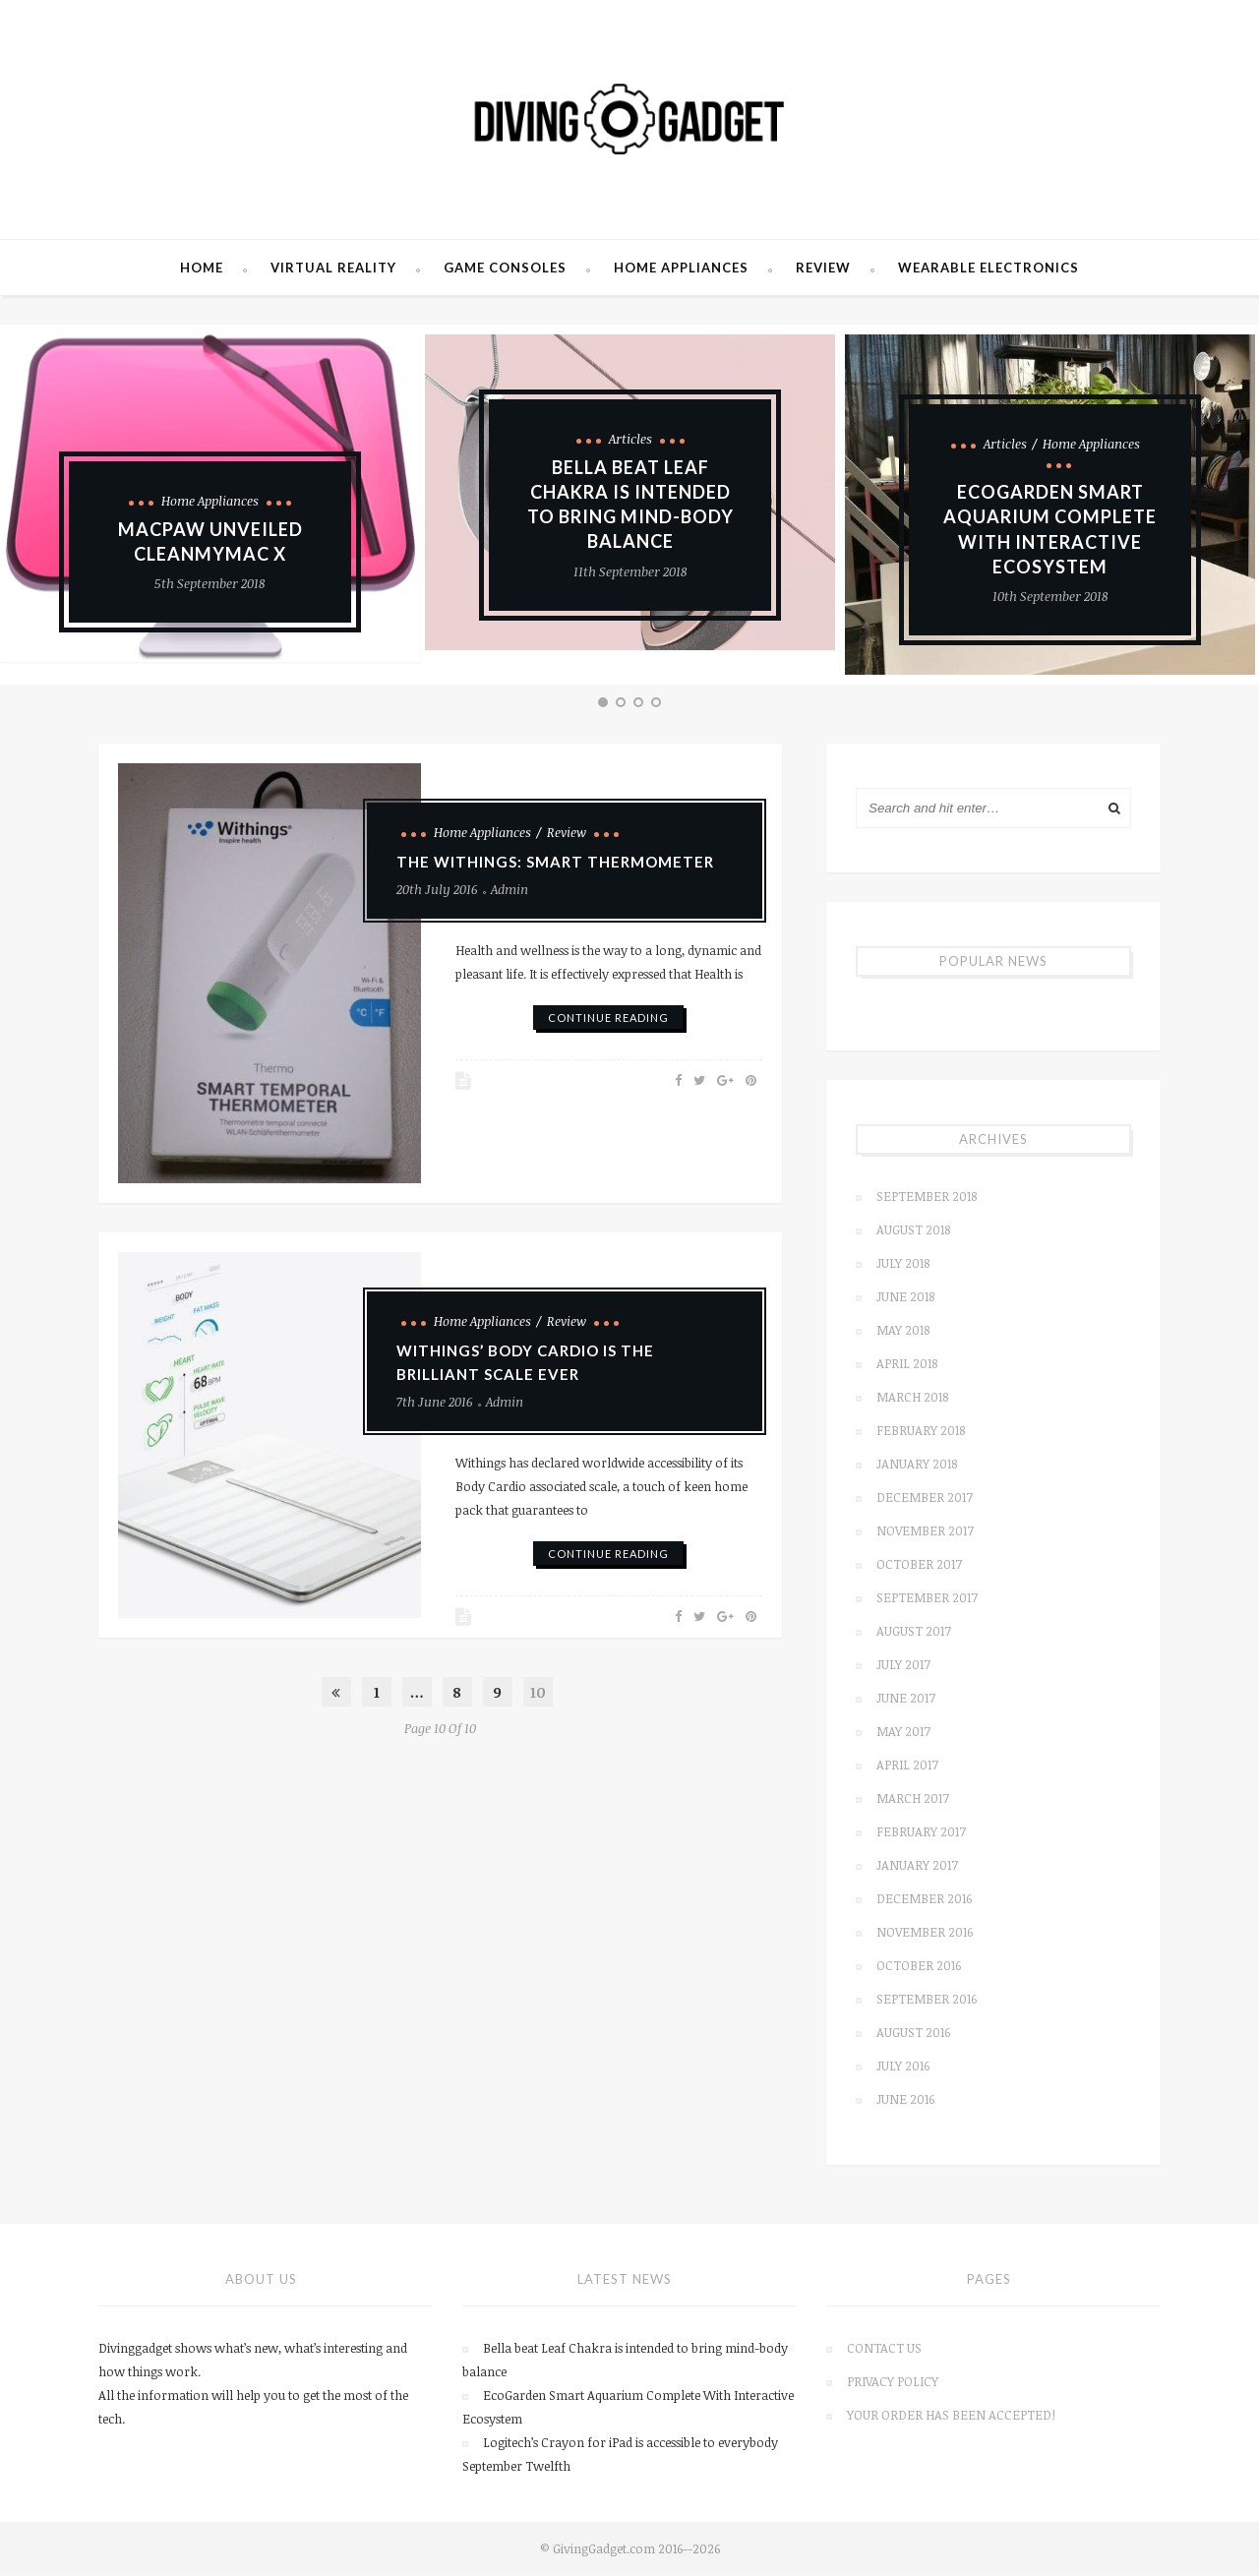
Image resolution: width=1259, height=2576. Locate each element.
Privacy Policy (892, 2383)
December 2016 (924, 1900)
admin (509, 891)
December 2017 (924, 1499)
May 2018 (902, 1332)
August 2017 (913, 1633)
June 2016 (905, 2101)
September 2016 (926, 2000)
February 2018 (920, 1432)
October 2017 (919, 1566)
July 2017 (903, 1666)
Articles (630, 440)
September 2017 (927, 1599)
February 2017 (921, 1833)
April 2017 (907, 1766)
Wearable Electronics (988, 270)
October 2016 (918, 1967)
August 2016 (913, 2034)
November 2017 (925, 1532)
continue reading (608, 1019)
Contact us (884, 2350)
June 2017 (905, 1699)
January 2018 (916, 1465)
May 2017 (903, 1733)
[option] (630, 494)
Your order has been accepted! (951, 2417)
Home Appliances (681, 270)
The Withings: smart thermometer (555, 863)
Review (823, 270)
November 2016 (924, 1934)
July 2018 (902, 1265)
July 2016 (902, 2067)
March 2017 (912, 1800)
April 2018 (906, 1365)
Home (201, 270)
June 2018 (905, 1298)
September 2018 (926, 1198)
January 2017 (917, 1867)
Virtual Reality (333, 270)
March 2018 (912, 1399)
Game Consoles (505, 270)
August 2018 (913, 1231)
